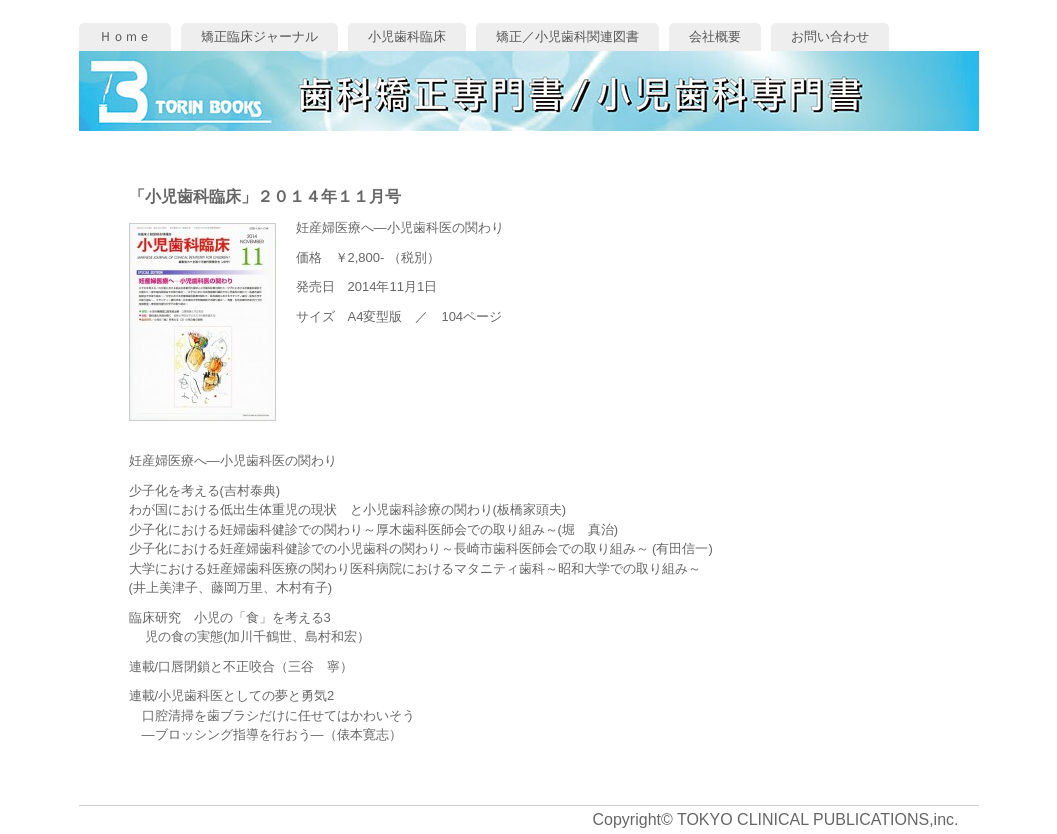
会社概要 (715, 36)
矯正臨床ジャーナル (259, 36)
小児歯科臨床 (407, 36)
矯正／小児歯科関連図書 (567, 36)
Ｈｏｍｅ (125, 36)
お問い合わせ (830, 36)
